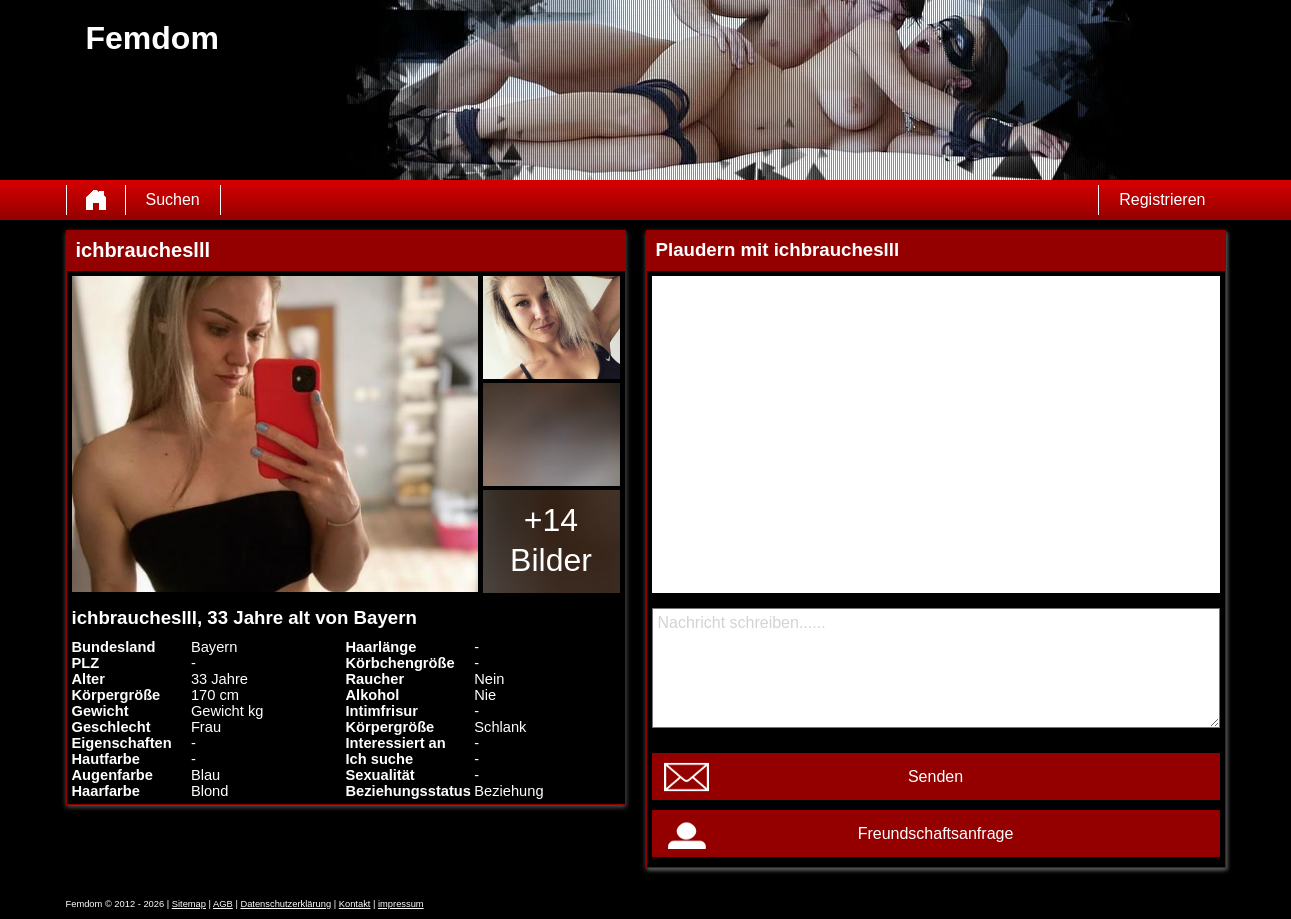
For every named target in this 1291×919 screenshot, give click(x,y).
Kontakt (355, 904)
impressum (401, 904)
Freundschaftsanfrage (936, 833)
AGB (223, 904)
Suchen (173, 199)
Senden (935, 776)
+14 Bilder (551, 540)
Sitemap (189, 904)
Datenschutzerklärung (285, 904)
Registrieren (1162, 199)
